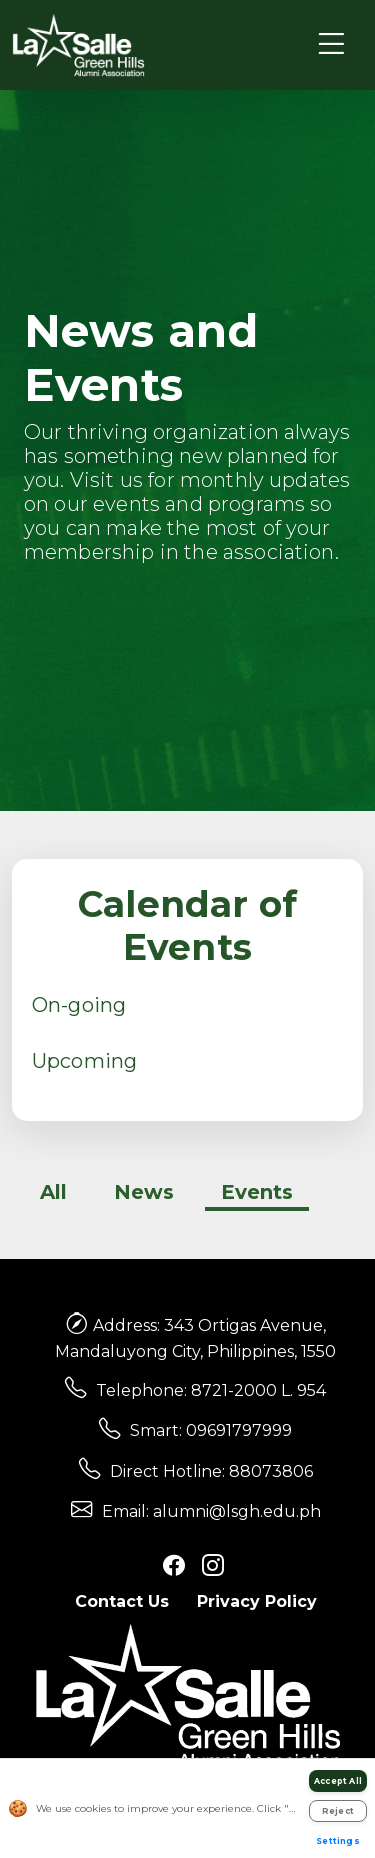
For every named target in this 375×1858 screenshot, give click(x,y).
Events (257, 1192)
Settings (338, 1841)
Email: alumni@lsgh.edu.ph (211, 1511)
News (144, 1192)
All (53, 1192)
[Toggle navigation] (331, 44)
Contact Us (122, 1601)
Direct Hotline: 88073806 (211, 1471)
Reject (338, 1811)
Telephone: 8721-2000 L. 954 (211, 1390)
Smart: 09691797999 (211, 1430)
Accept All (338, 1781)
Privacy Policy (257, 1601)
